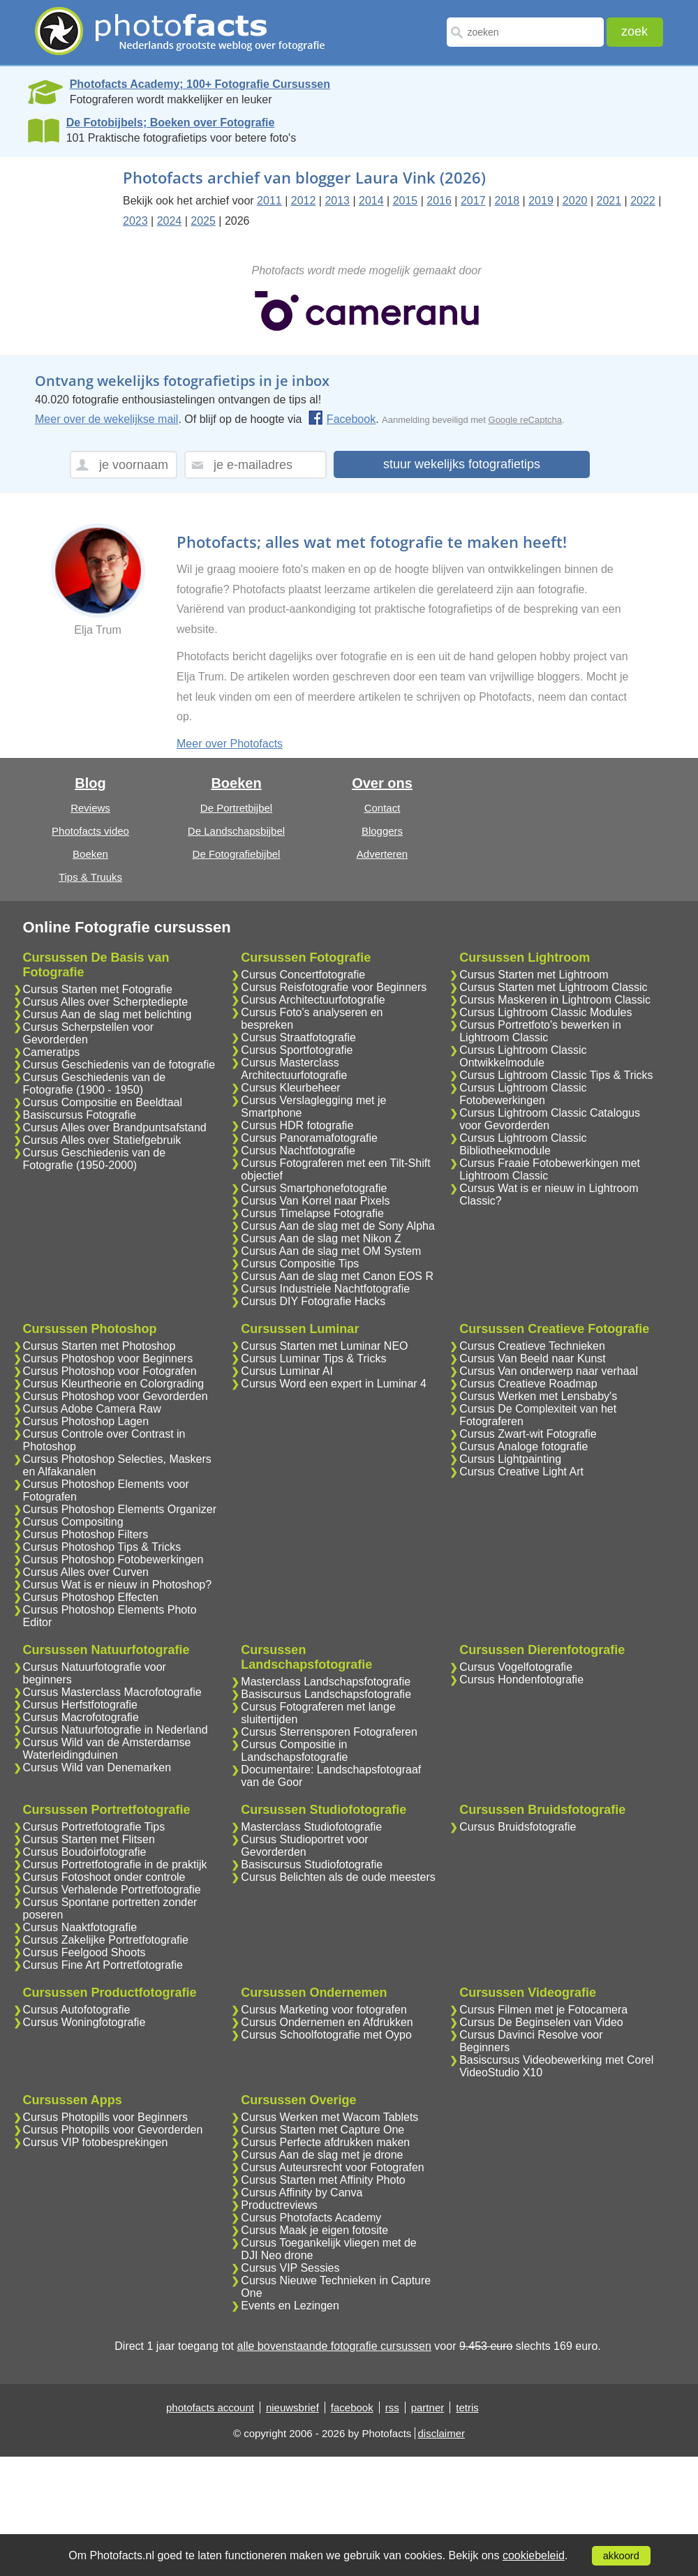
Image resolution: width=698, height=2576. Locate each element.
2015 (405, 201)
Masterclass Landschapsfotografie (325, 1682)
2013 (337, 201)
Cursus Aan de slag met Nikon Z (321, 1238)
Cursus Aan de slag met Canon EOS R (337, 1276)
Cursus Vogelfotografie (515, 1667)
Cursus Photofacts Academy (311, 2218)
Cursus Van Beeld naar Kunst (532, 1358)
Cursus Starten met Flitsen (89, 1839)
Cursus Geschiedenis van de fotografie (119, 1065)
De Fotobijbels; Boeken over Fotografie (170, 122)
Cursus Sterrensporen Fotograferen (329, 1732)
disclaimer (442, 2433)
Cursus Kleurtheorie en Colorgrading (114, 1384)
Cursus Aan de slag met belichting (107, 1014)
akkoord (621, 2555)
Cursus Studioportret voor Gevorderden (304, 1845)
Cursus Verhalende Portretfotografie (112, 1890)
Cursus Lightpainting (510, 1459)
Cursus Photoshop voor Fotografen (110, 1371)
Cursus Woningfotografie (84, 2022)
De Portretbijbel (236, 808)
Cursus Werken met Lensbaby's (538, 1396)
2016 (439, 201)
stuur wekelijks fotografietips (461, 464)
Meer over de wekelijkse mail (106, 419)
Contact (382, 808)
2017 (473, 201)
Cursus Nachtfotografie (298, 1150)
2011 (269, 201)
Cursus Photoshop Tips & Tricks (102, 1547)
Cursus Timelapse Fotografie (312, 1213)
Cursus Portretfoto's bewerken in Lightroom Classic (540, 1031)
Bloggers (382, 831)
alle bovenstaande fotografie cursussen (334, 2346)
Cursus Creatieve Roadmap (528, 1384)
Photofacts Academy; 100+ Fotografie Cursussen (200, 84)
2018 (507, 201)
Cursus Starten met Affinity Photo (323, 2180)
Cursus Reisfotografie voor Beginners (333, 987)
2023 (135, 221)
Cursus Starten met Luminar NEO (324, 1346)
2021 (609, 201)
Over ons (382, 783)
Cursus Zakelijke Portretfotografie (105, 1940)
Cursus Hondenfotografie (521, 1679)
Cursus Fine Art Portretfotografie (103, 1965)
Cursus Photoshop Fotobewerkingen (113, 1559)
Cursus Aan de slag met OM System (331, 1251)
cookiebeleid (534, 2555)
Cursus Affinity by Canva (301, 2192)
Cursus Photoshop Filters (86, 1534)
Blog (90, 783)
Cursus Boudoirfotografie (85, 1852)
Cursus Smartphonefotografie (314, 1188)
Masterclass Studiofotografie (311, 1827)
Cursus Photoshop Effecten (91, 1597)
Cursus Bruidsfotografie (517, 1827)
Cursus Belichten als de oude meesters (338, 1877)
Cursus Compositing (73, 1522)
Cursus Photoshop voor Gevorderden (115, 1396)
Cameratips (51, 1052)
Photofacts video (90, 831)
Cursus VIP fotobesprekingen (95, 2142)
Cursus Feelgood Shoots (84, 1952)
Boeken (90, 854)
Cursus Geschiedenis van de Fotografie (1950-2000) (94, 1159)
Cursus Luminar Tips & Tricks (313, 1358)
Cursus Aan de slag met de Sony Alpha (338, 1226)
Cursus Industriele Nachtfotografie (325, 1289)
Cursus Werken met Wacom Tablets (329, 2117)
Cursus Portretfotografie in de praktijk (115, 1864)
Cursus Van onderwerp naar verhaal (548, 1371)
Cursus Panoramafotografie (309, 1138)
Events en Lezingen (290, 2305)
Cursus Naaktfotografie (80, 1927)
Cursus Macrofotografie (81, 1717)
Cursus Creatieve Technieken (532, 1346)
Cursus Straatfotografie (298, 1037)
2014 (371, 201)
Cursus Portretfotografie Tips (94, 1827)
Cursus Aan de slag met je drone (322, 2155)
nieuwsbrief (292, 2407)
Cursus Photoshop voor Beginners (108, 1358)
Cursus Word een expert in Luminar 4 (333, 1384)
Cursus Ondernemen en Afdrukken (327, 2022)
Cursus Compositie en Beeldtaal (103, 1102)
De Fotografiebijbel (237, 854)
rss (392, 2407)
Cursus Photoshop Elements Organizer (119, 1509)
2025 (203, 221)
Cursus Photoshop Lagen (86, 1421)
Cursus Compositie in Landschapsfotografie (294, 1751)
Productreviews (279, 2205)
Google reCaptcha (526, 420)
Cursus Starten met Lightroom (533, 975)
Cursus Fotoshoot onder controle (104, 1877)
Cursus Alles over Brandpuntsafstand (115, 1127)
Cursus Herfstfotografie (80, 1705)
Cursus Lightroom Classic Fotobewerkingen (522, 1094)
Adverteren (382, 854)
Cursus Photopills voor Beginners (105, 2117)
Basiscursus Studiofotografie (312, 1864)
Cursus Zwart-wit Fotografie (528, 1434)
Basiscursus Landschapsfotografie (326, 1694)
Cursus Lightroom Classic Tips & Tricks (556, 1075)
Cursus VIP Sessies (290, 2268)
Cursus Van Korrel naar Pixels (315, 1201)
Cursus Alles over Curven (86, 1572)
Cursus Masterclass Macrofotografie (112, 1692)
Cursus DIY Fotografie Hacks (313, 1301)
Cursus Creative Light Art (521, 1471)
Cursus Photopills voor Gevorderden (113, 2130)
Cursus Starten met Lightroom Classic (553, 987)
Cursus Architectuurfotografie (313, 1000)
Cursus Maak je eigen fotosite (314, 2230)
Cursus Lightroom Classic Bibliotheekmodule (522, 1144)
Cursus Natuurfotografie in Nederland (115, 1730)
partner (428, 2407)
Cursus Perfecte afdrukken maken (325, 2142)
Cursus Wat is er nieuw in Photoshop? (117, 1585)
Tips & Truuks (90, 877)
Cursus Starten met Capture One (322, 2130)
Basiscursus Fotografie (80, 1115)
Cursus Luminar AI (287, 1371)
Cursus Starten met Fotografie (97, 989)
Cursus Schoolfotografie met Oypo (326, 2035)
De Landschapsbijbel (236, 831)
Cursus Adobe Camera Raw (92, 1409)
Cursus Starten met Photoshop (99, 1346)
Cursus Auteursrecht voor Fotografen (332, 2167)
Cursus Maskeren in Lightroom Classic (555, 1000)
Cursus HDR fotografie (297, 1125)
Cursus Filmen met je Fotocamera (543, 2010)
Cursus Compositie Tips (300, 1264)
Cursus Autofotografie (77, 2010)
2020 (575, 201)
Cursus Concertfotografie (303, 975)
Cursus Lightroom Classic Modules (545, 1012)
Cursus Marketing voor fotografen (323, 2010)
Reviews (90, 808)
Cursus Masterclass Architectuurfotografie (294, 1069)
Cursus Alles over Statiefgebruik (102, 1140)
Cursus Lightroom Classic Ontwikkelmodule (522, 1056)
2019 (541, 201)
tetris (467, 2407)
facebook (352, 2407)
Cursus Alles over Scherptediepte (105, 1002)
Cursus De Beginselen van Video (541, 2022)
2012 (303, 201)
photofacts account (210, 2407)
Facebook (342, 419)
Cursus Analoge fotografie (523, 1446)
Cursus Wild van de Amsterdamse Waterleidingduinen (107, 1748)
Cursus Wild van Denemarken (97, 1767)
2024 (169, 221)
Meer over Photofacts (230, 744)
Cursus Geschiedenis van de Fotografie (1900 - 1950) (94, 1083)
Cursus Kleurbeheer (290, 1088)
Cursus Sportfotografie (296, 1050)
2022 (642, 201)
